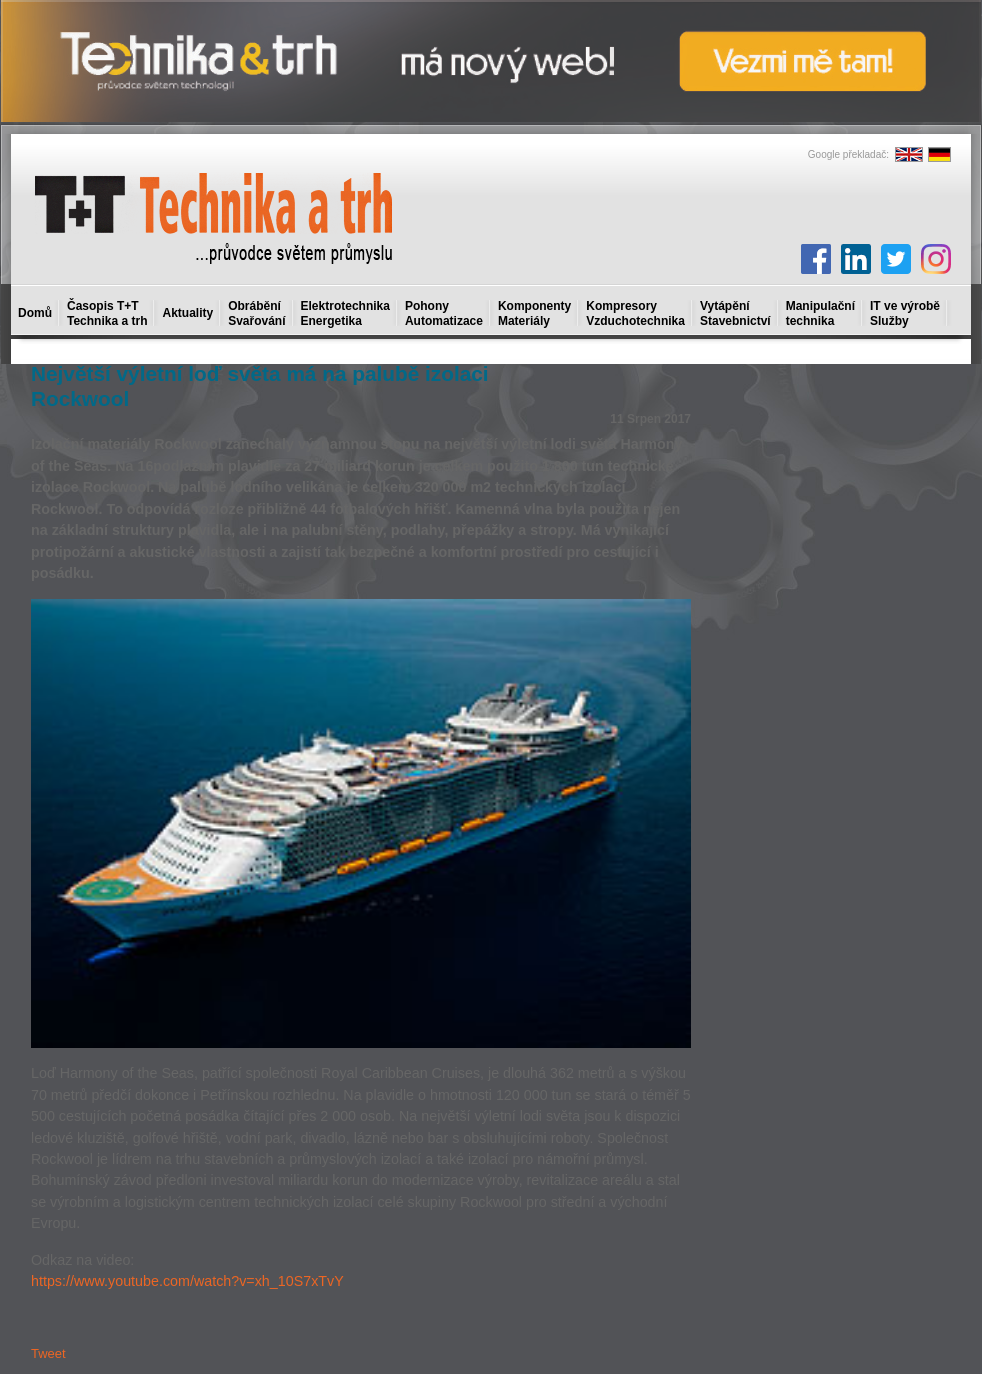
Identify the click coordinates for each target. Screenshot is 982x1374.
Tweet (48, 1353)
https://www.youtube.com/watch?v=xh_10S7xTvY (187, 1281)
